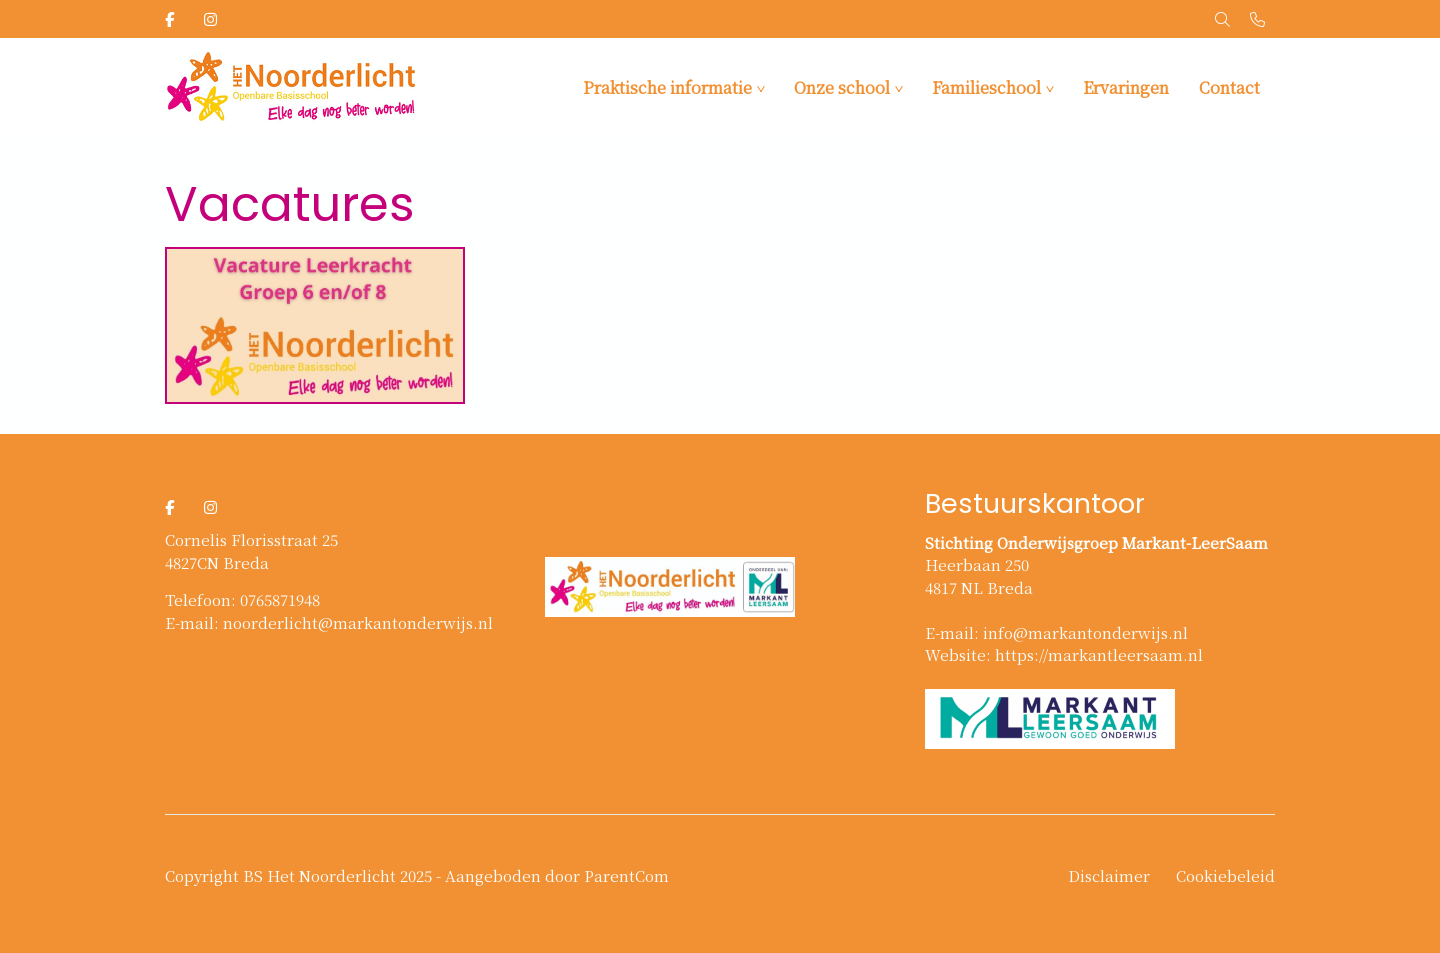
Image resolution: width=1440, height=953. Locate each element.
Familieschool (986, 87)
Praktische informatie (667, 87)
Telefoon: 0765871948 (242, 599)
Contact (1229, 87)
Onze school (842, 87)
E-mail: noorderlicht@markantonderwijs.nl (329, 622)
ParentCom (626, 875)
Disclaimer (1109, 875)
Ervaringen (1126, 87)
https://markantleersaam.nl (1099, 654)
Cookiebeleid (1225, 875)
